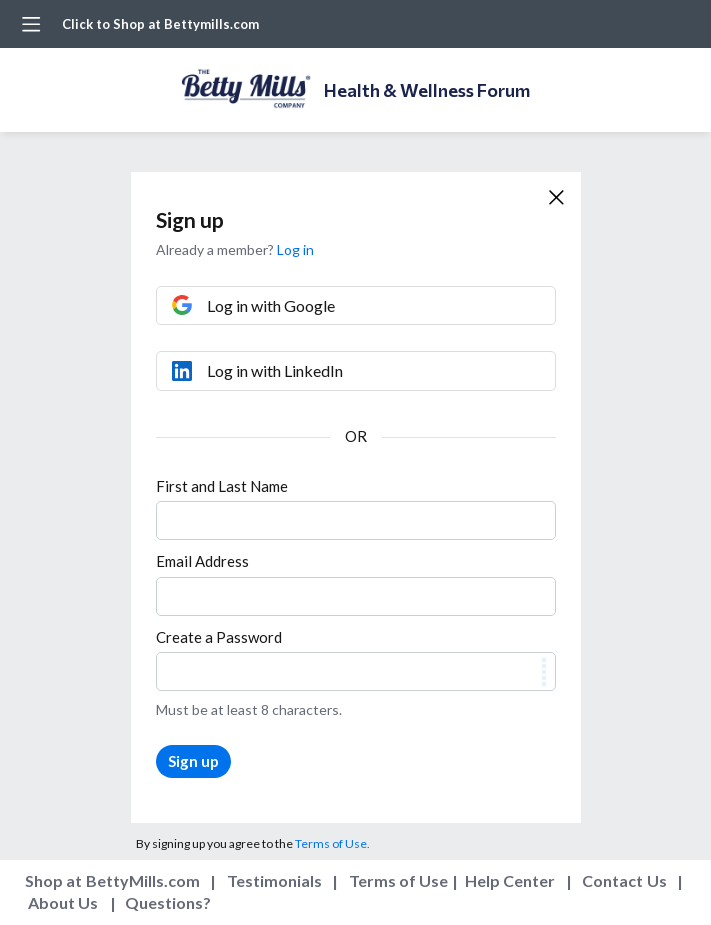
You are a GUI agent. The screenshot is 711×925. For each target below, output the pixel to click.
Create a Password (219, 637)
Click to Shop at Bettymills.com (160, 24)
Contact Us (624, 880)
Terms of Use (399, 880)
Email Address (202, 561)
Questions (164, 902)
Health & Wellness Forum (427, 90)
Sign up (193, 761)
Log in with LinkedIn (275, 370)
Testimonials (274, 880)
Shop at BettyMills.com (112, 880)
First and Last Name (222, 486)
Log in (295, 249)
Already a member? (235, 249)
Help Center (510, 880)
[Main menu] (31, 24)
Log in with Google (271, 305)
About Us (63, 902)
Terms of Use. (332, 843)
